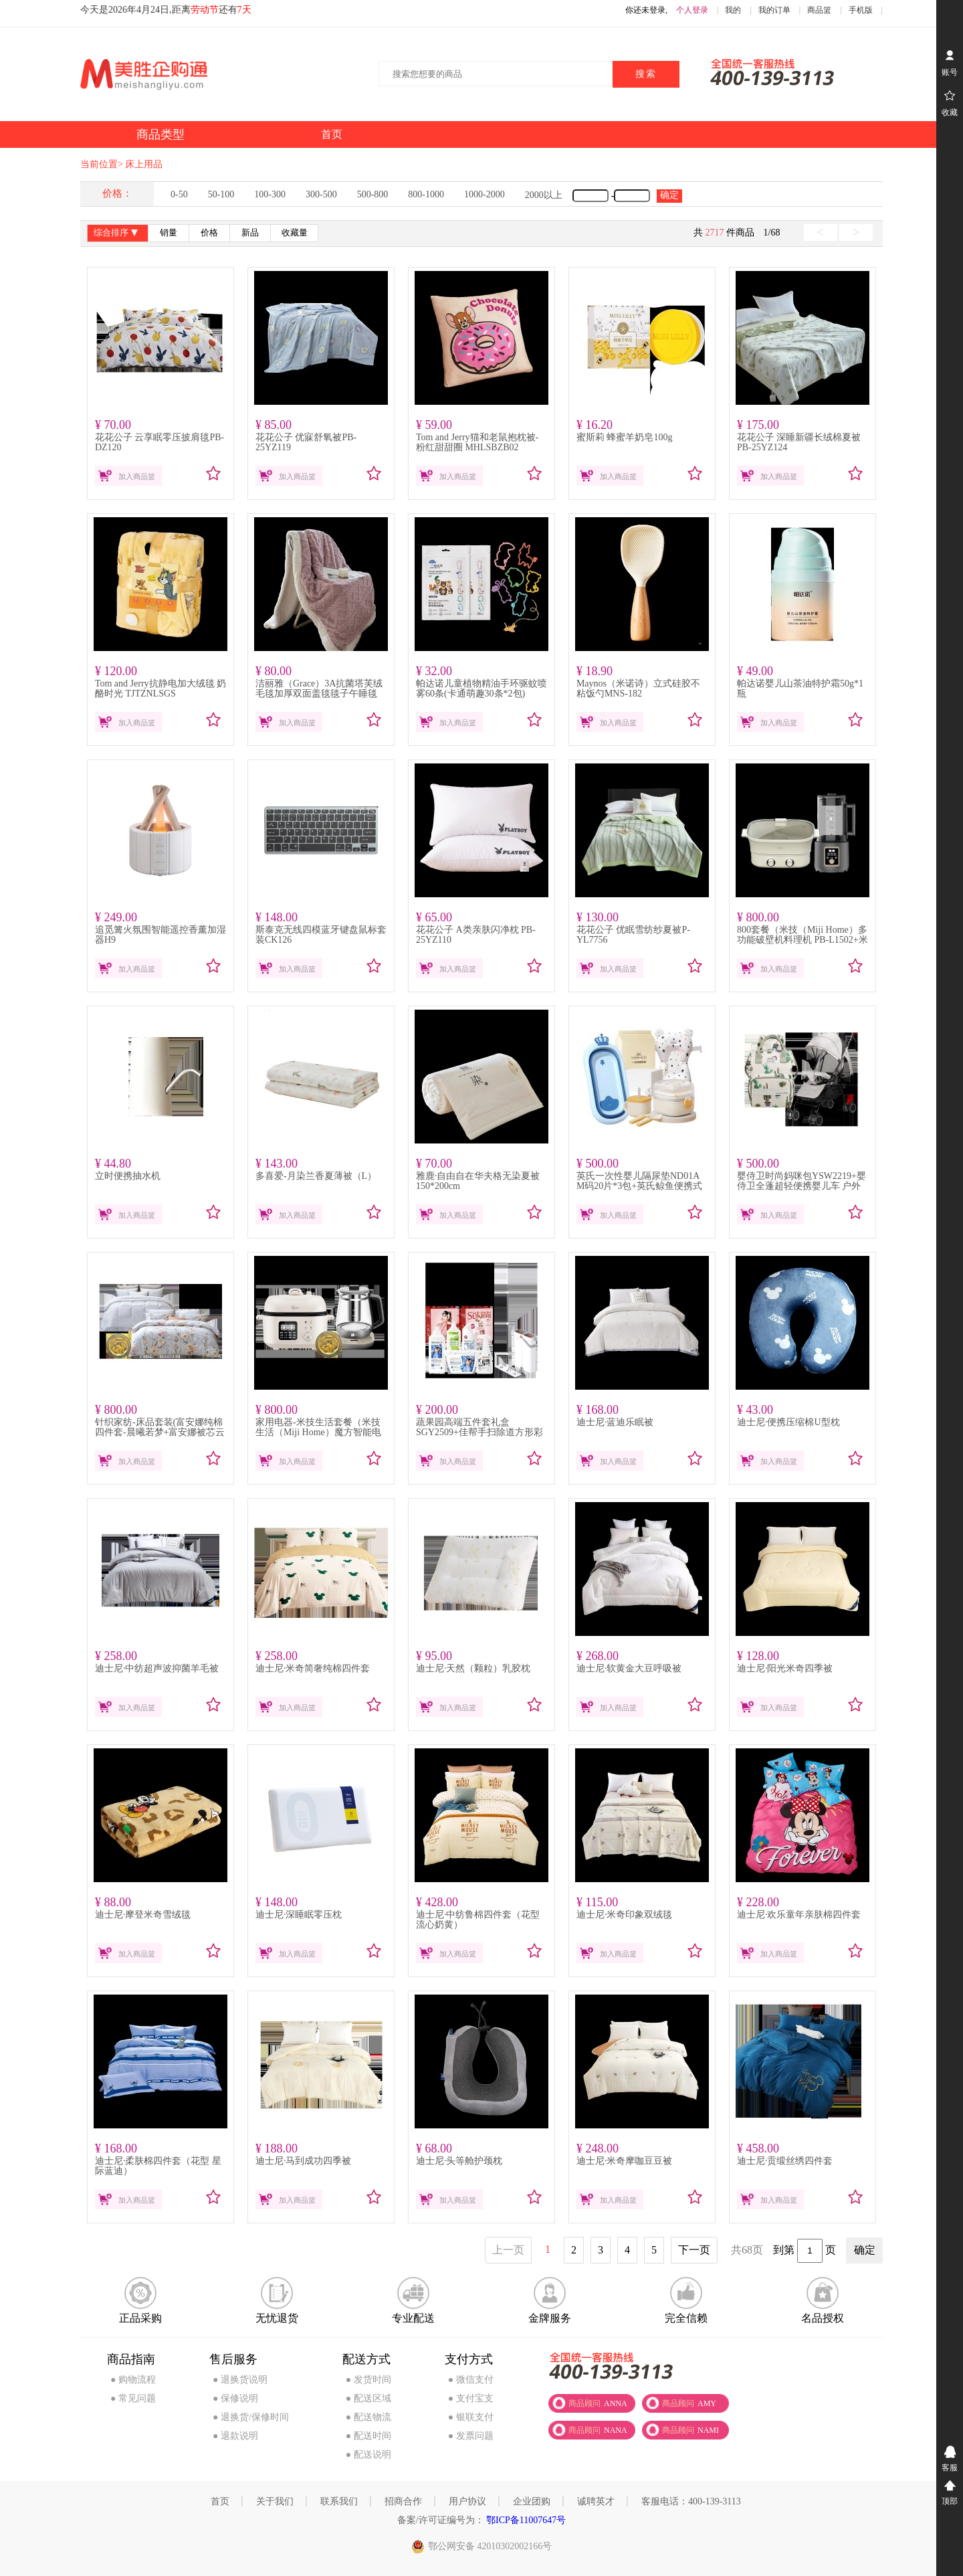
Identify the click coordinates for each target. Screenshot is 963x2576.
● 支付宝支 (471, 2398)
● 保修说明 (235, 2398)
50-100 (221, 194)
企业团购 (531, 2501)
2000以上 (543, 195)
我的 (733, 10)
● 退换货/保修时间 (251, 2417)
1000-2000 (484, 194)
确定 (669, 195)
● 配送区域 (368, 2398)
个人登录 (692, 10)
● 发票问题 (471, 2436)
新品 (250, 233)
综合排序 (117, 234)
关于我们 (275, 2501)
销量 (168, 233)
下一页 (694, 2250)
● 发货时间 (368, 2380)
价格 (209, 233)
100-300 (270, 194)
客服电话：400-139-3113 (691, 2501)
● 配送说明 (368, 2455)
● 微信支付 (471, 2380)
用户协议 (467, 2501)
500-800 (373, 194)
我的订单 (774, 10)
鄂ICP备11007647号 (525, 2520)
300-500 (321, 194)
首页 (220, 2501)
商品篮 (819, 10)
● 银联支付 (471, 2417)
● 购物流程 (133, 2380)
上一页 (508, 2250)
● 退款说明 (235, 2436)
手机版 (861, 10)
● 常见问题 (133, 2398)
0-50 (179, 194)
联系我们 (339, 2501)
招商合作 (403, 2501)
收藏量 (295, 233)
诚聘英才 (596, 2501)
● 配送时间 (368, 2436)
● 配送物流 (368, 2417)
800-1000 (426, 194)
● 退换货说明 (240, 2380)
